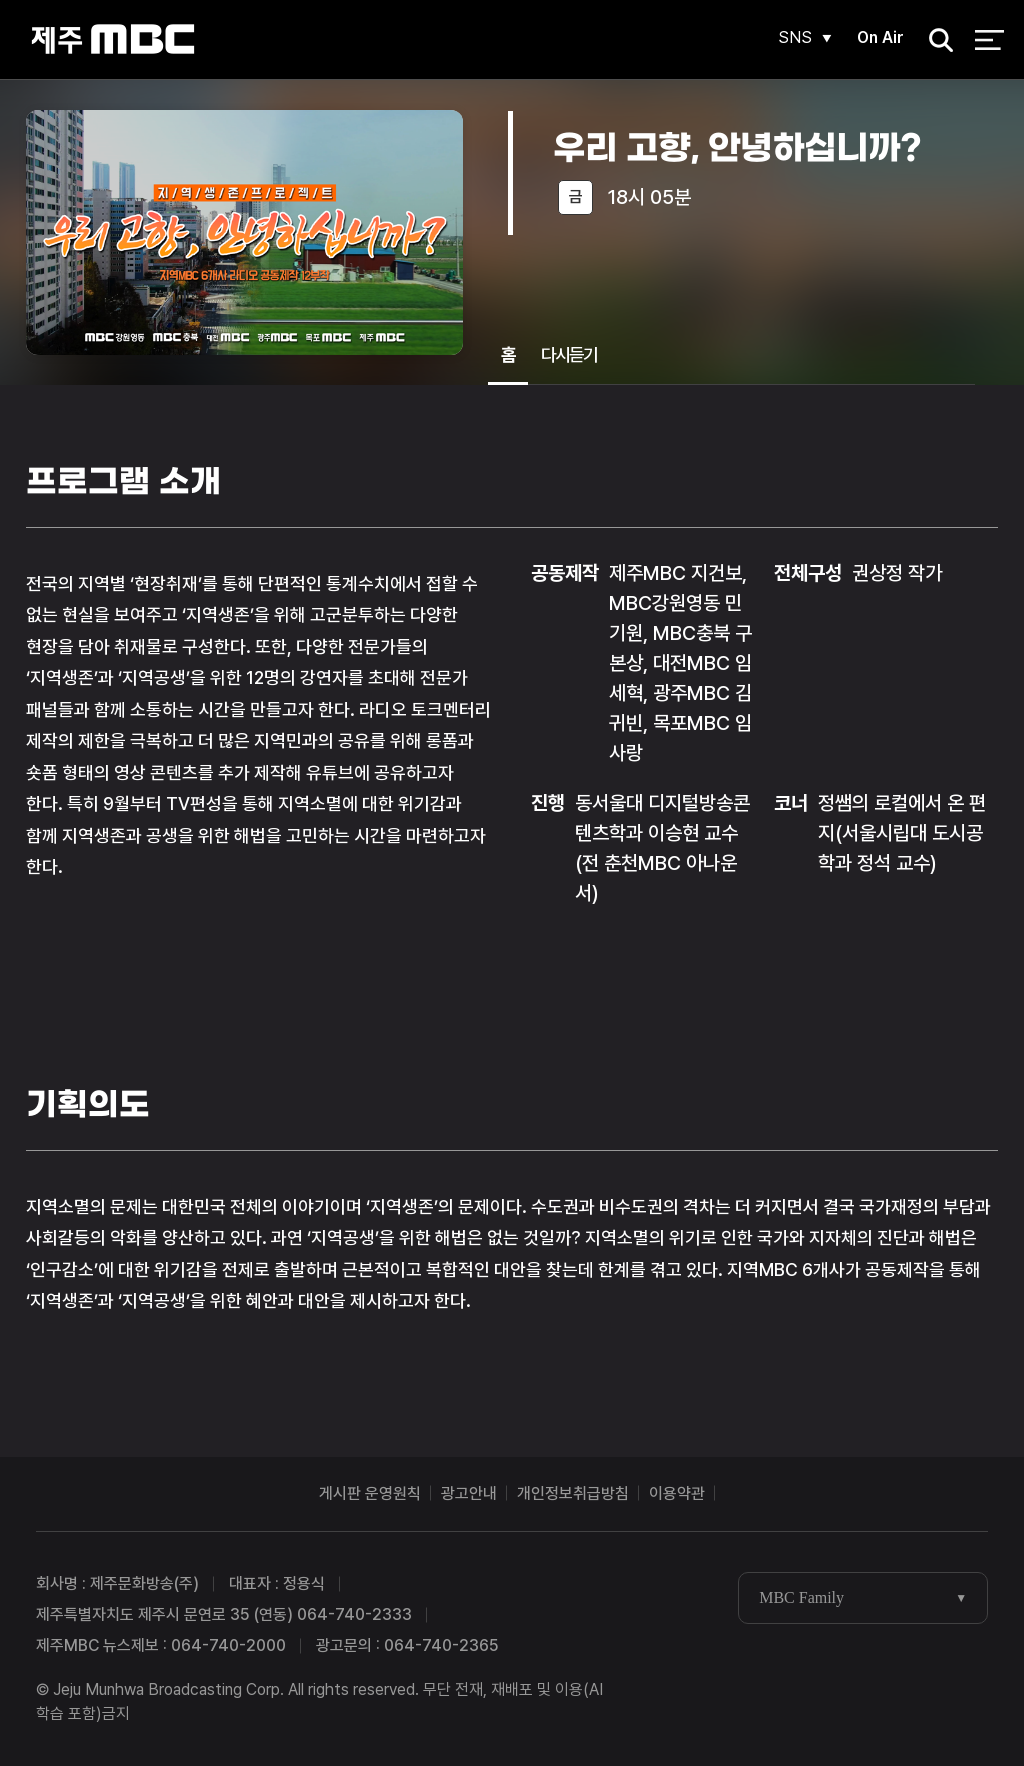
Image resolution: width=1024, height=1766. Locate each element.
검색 (935, 40)
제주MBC (112, 39)
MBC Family (801, 1597)
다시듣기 (569, 354)
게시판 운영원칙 (370, 1493)
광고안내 (469, 1493)
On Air (880, 37)
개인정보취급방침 (573, 1493)
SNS (795, 37)
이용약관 (677, 1493)
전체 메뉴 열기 (989, 40)
